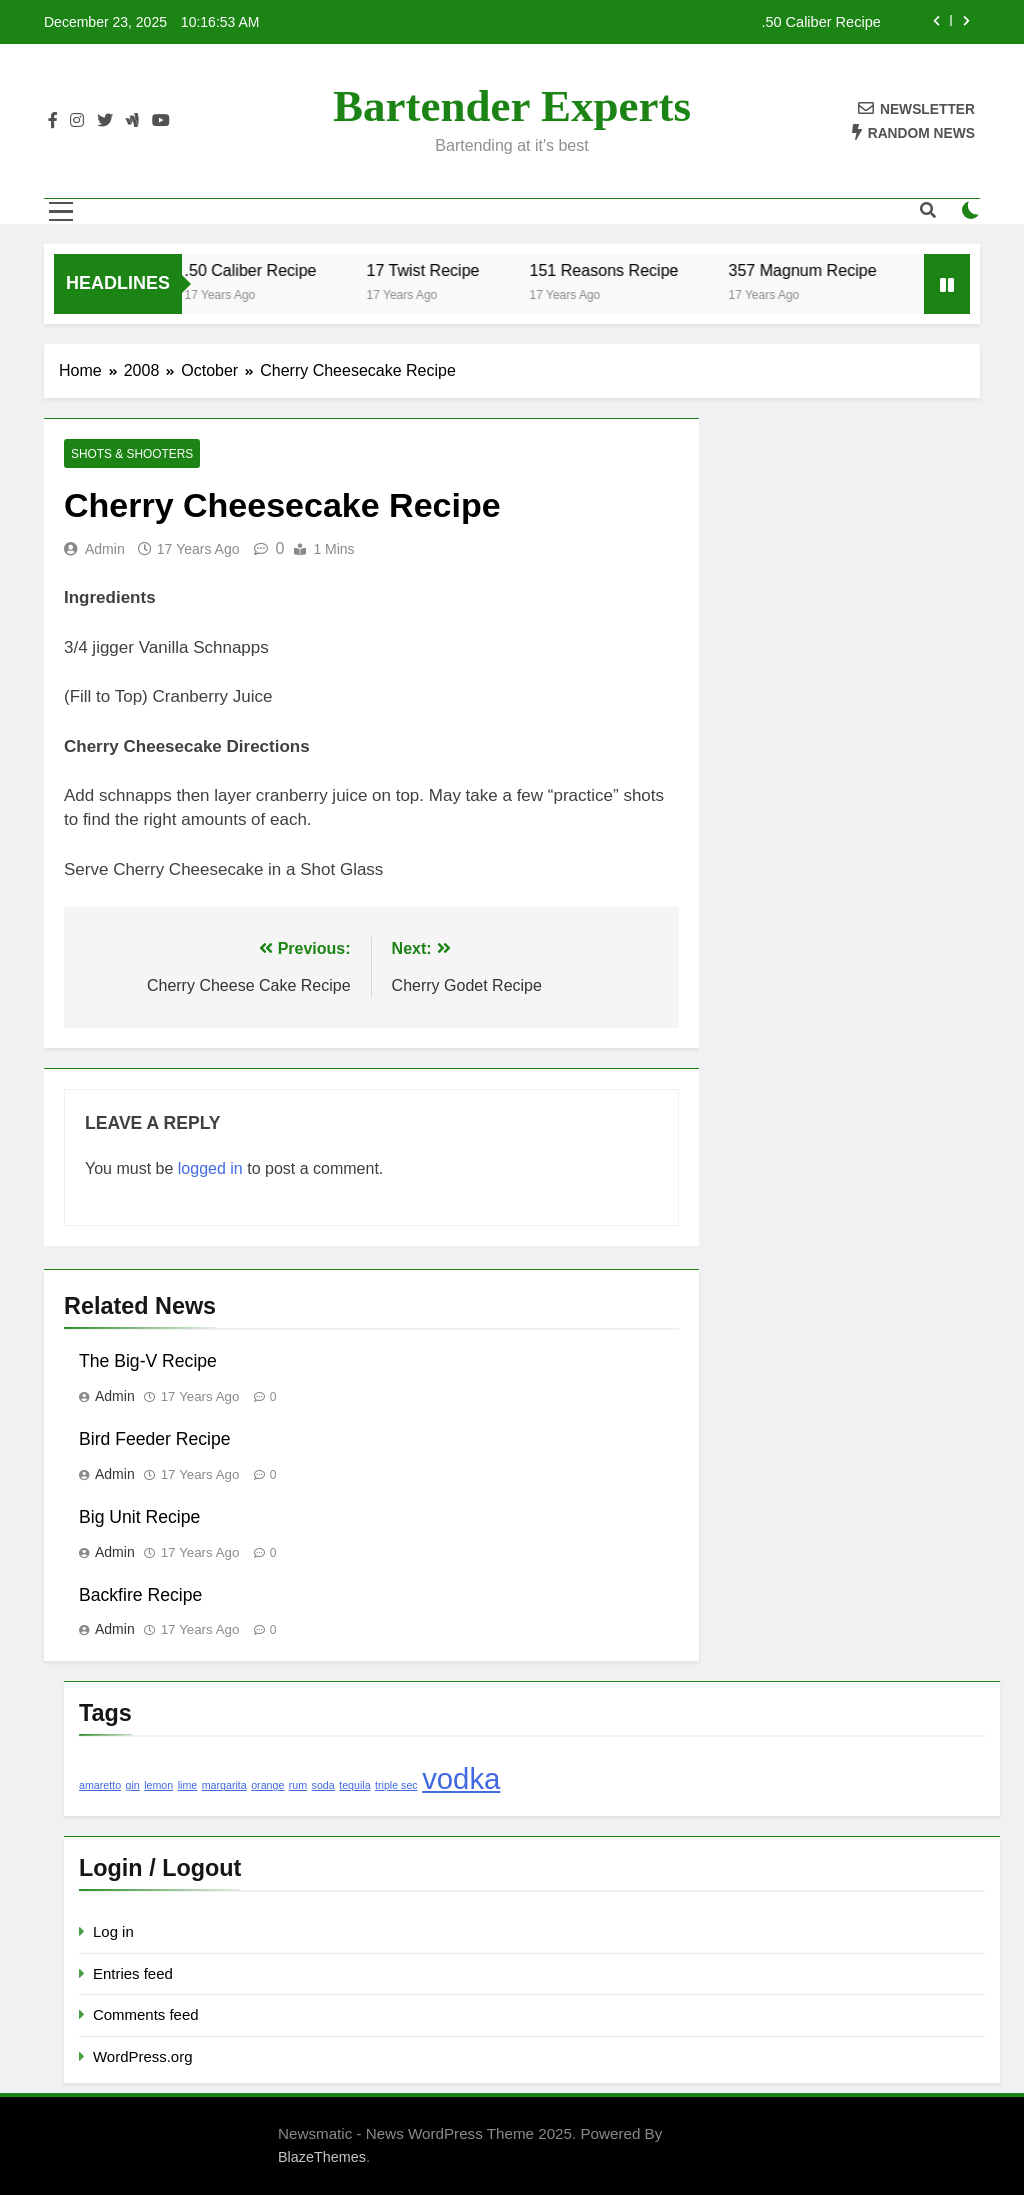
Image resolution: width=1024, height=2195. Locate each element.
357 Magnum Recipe (814, 270)
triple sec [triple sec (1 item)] (396, 1785)
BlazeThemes (322, 2157)
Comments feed (146, 2014)
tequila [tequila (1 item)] (354, 1785)
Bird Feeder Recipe (155, 1439)
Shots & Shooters (132, 454)
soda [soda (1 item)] (323, 1785)
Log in (113, 1931)
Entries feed (133, 1973)
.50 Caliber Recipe (820, 22)
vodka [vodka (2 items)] (461, 1778)
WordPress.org (142, 2056)
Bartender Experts (512, 106)
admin (105, 549)
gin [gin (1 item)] (133, 1785)
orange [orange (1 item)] (267, 1785)
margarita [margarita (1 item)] (224, 1785)
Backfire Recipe (140, 1595)
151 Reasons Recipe (615, 270)
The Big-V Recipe (148, 1361)
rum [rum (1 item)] (298, 1785)
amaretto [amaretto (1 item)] (100, 1785)
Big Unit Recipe (139, 1517)
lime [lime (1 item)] (188, 1785)
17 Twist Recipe (434, 270)
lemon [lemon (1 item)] (158, 1785)
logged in (210, 1168)
